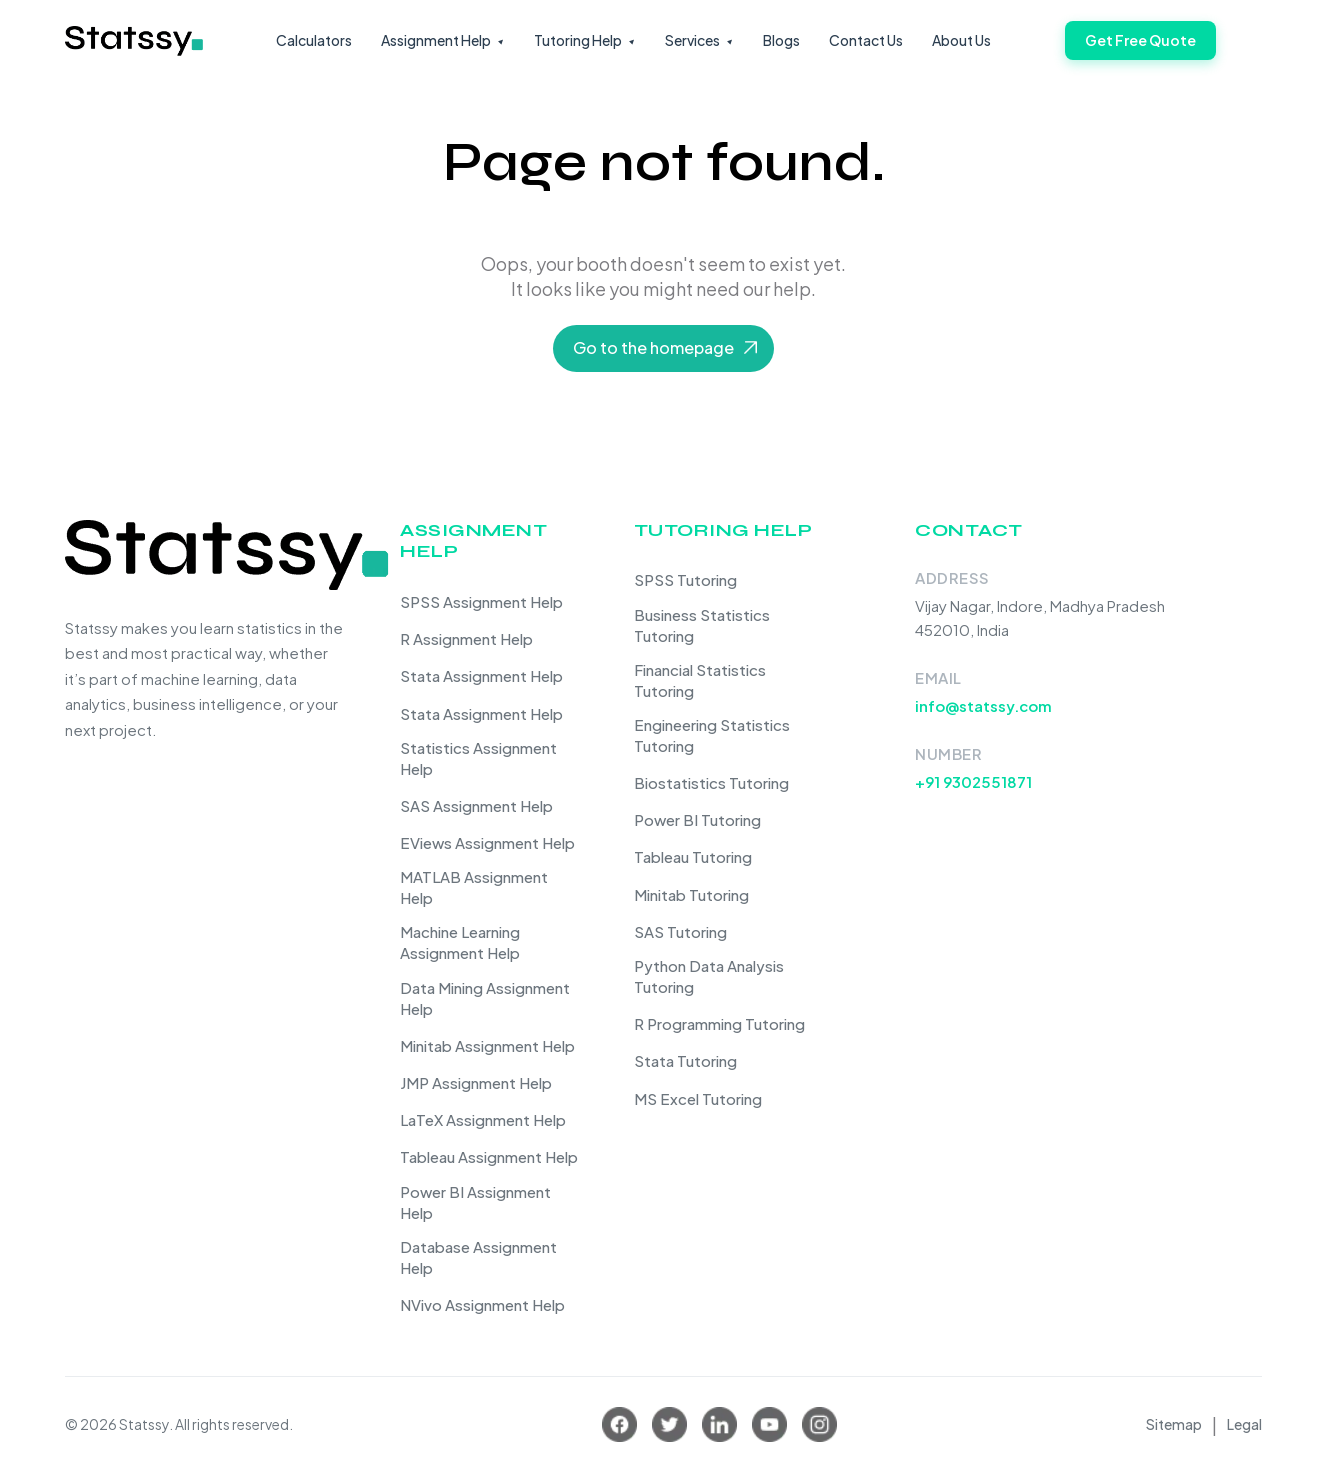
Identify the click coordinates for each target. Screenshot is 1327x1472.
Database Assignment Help (478, 1257)
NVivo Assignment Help (482, 1304)
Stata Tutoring (685, 1060)
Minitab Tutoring (691, 894)
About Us (961, 40)
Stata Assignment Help (481, 675)
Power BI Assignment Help (475, 1202)
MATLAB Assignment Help (474, 887)
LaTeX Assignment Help (483, 1119)
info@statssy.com (983, 705)
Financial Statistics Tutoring (700, 680)
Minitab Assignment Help (487, 1045)
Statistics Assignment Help (478, 758)
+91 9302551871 (973, 781)
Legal (1244, 1424)
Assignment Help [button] (436, 40)
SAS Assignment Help (476, 805)
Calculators (314, 40)
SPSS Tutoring (685, 579)
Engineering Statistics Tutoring (712, 735)
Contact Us (866, 40)
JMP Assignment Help (476, 1082)
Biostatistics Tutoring (711, 782)
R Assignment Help (466, 638)
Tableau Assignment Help (489, 1156)
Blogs (781, 40)
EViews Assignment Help (487, 842)
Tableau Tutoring (693, 856)
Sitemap (1174, 1424)
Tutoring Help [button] (578, 40)
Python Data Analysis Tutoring (709, 976)
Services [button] (692, 40)
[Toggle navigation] (1249, 48)
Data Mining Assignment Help (485, 998)
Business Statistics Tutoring (702, 625)
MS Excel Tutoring (698, 1098)
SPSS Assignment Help (481, 601)
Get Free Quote (1140, 40)
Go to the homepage (653, 347)
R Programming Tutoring (719, 1023)
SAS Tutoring (680, 931)
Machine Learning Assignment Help (460, 942)
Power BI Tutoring (697, 819)
